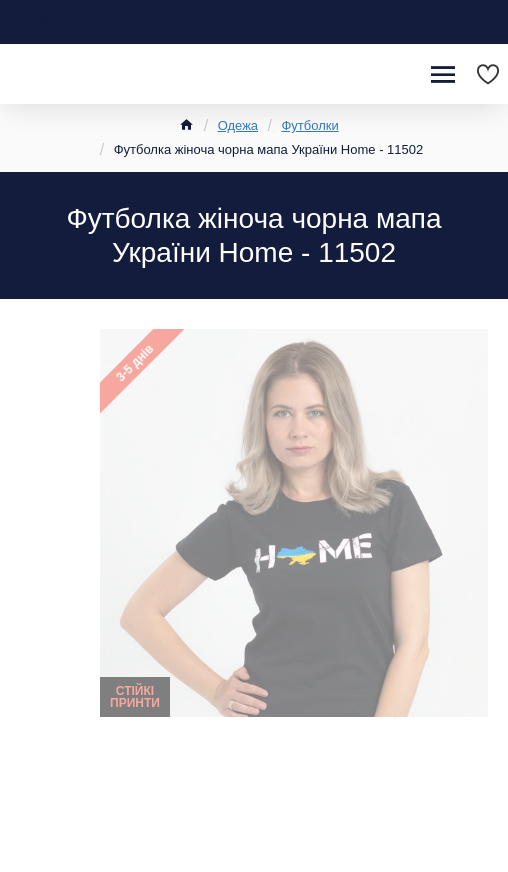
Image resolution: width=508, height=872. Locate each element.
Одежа (238, 125)
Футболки (309, 125)
